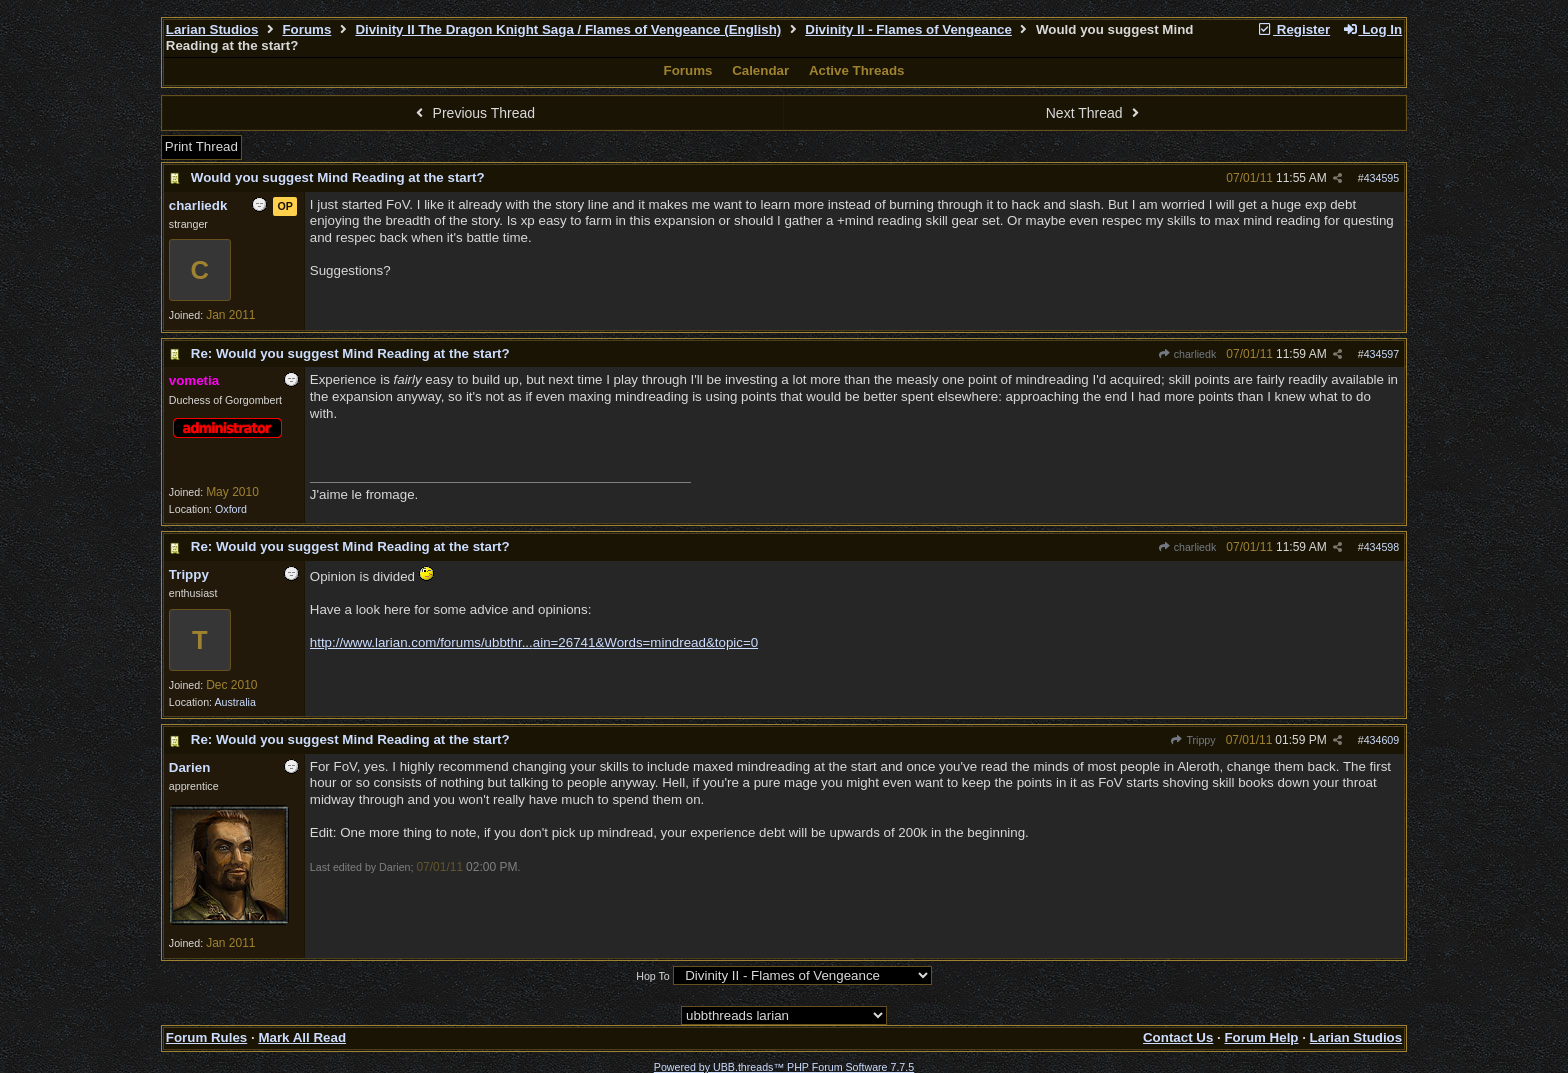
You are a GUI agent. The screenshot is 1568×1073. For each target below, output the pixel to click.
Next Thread (1095, 113)
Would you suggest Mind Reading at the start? (338, 177)
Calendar (760, 70)
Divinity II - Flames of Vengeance (908, 29)
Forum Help (1261, 1037)
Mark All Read (302, 1037)
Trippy (1192, 740)
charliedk (1186, 354)
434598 (1382, 547)
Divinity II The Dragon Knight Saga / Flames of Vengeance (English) (568, 29)
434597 (1382, 354)
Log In (1372, 29)
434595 (1382, 178)
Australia (234, 702)
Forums (306, 29)
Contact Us (1178, 1037)
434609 (1382, 740)
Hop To (653, 976)
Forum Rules (206, 1037)
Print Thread (201, 146)
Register (1293, 29)
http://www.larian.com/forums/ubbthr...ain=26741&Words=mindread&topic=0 (534, 642)
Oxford (231, 509)
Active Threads (857, 70)
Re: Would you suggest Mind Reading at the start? (350, 353)
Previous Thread (473, 113)
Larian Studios (212, 29)
